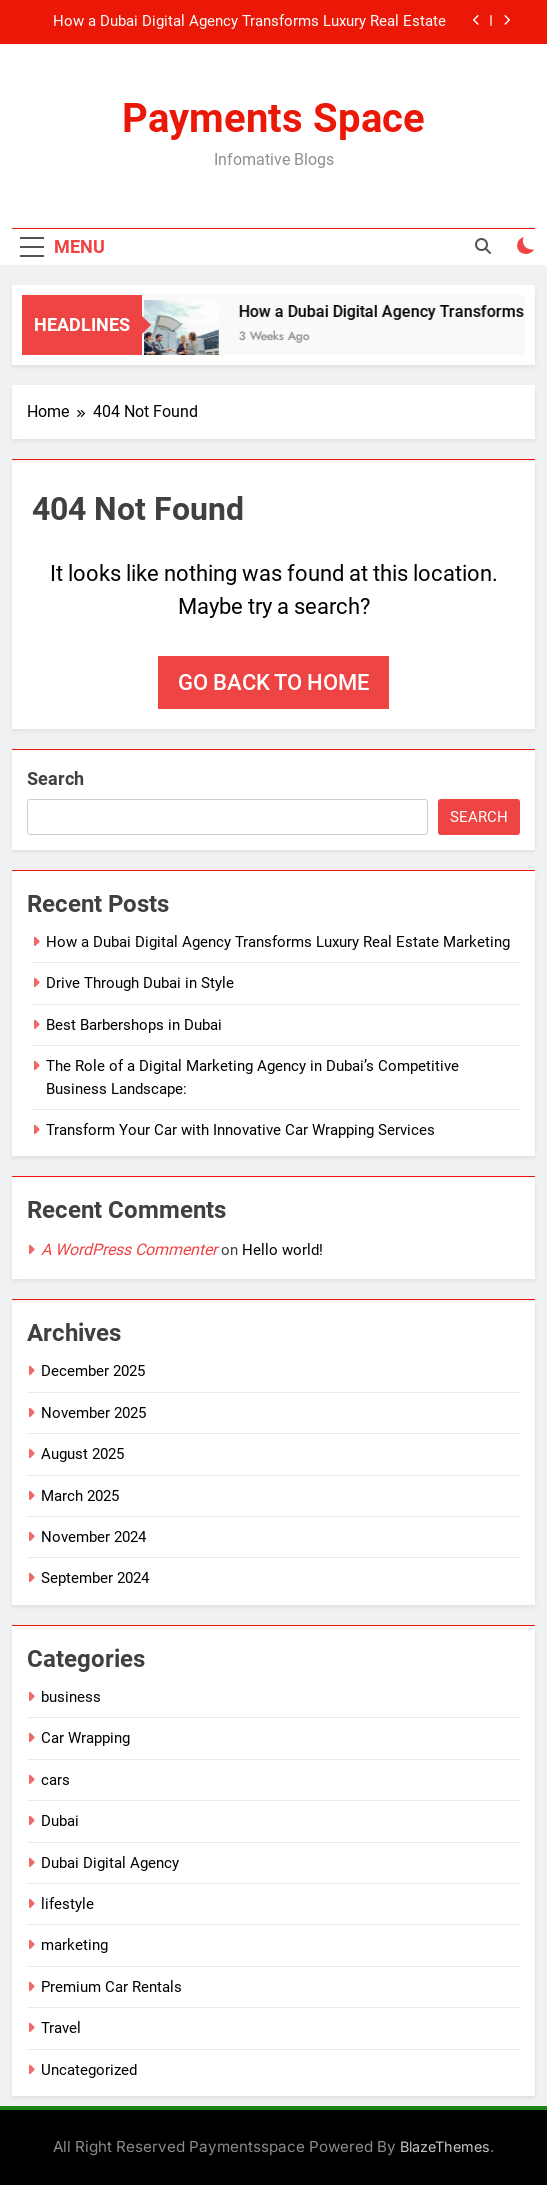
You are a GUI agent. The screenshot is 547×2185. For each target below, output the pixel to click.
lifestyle (67, 1904)
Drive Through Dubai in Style (140, 983)
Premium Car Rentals (111, 1987)
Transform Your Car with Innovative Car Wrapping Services (240, 1130)
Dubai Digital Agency (110, 1863)
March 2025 (80, 1496)
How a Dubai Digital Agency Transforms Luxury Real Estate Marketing (249, 22)
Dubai (60, 1821)
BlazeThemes (445, 2146)
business (71, 1697)
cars (55, 1780)
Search (55, 778)
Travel (61, 2028)
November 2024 (93, 1537)
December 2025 (93, 1371)
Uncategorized (89, 2070)
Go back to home (273, 682)
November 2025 (93, 1413)
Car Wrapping (85, 1738)
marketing (74, 1945)
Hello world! (282, 1250)
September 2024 (95, 1578)
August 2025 (82, 1454)
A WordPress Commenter (129, 1249)
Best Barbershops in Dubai (134, 1025)
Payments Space (273, 118)
